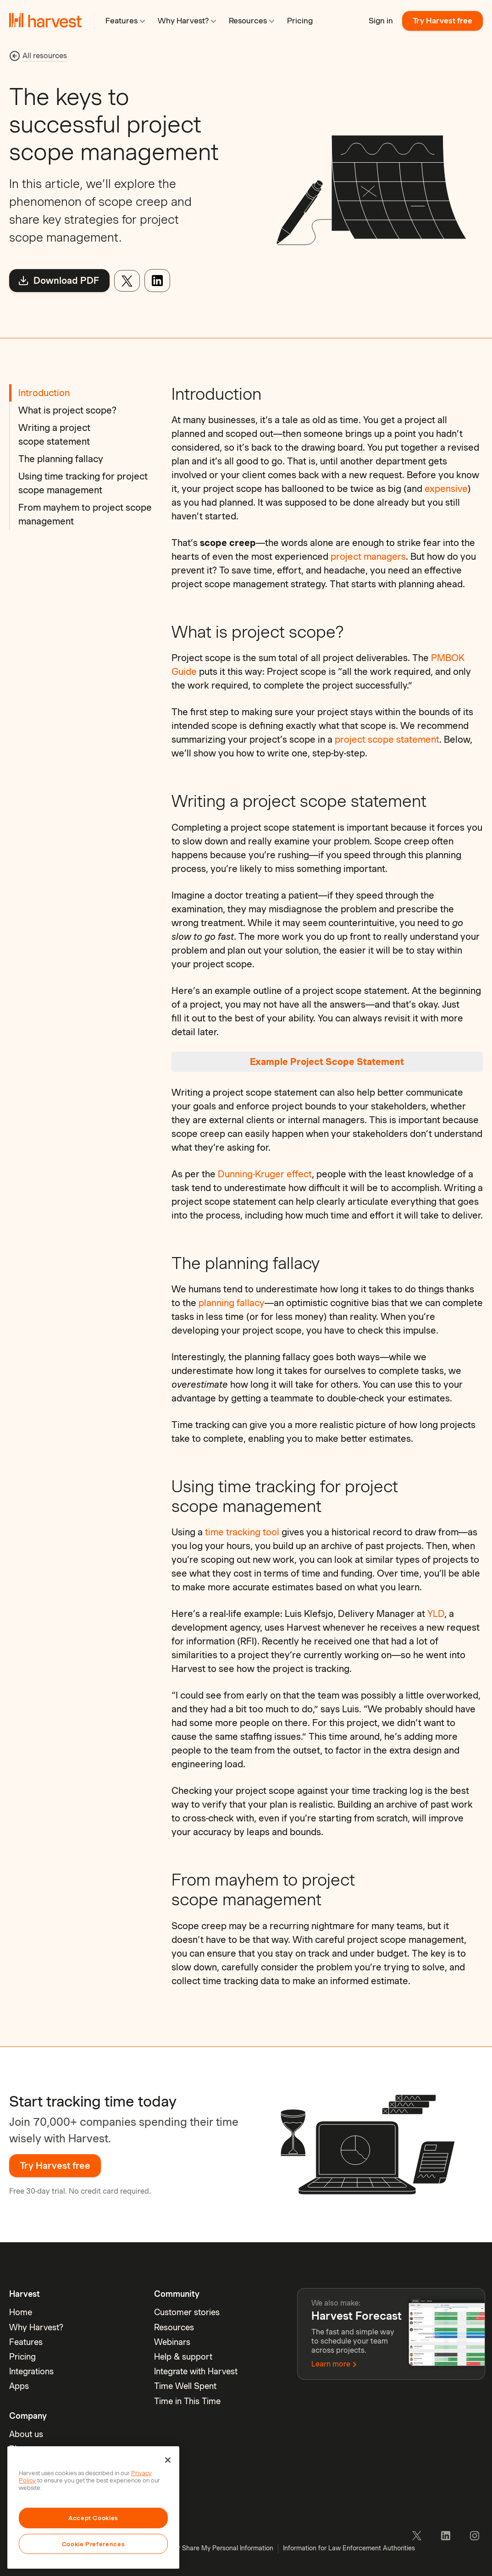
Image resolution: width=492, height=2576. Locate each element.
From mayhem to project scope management (85, 514)
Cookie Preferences (93, 2544)
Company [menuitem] (28, 2416)
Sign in (381, 20)
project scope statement (387, 739)
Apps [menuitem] (19, 2386)
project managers (368, 556)
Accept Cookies (93, 2517)
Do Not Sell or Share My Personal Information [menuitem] (206, 2548)
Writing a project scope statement (54, 434)
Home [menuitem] (20, 2312)
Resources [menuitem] (174, 2327)
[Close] (168, 2460)
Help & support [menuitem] (183, 2356)
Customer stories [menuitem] (187, 2312)
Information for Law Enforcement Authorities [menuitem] (349, 2548)
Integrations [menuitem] (31, 2371)
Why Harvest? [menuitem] (36, 2327)
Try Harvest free (442, 20)
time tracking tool (242, 1532)
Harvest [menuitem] (24, 2294)
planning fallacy (232, 1302)
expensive (446, 488)
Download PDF (58, 280)
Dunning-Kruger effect (265, 1174)
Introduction (44, 392)
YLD (435, 1613)
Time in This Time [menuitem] (187, 2401)
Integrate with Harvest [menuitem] (196, 2371)
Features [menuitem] (26, 2342)
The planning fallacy (60, 458)
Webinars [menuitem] (172, 2342)
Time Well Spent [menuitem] (185, 2386)
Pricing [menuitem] (22, 2356)
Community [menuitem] (176, 2294)
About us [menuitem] (26, 2434)
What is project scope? (67, 410)
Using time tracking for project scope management (83, 483)
